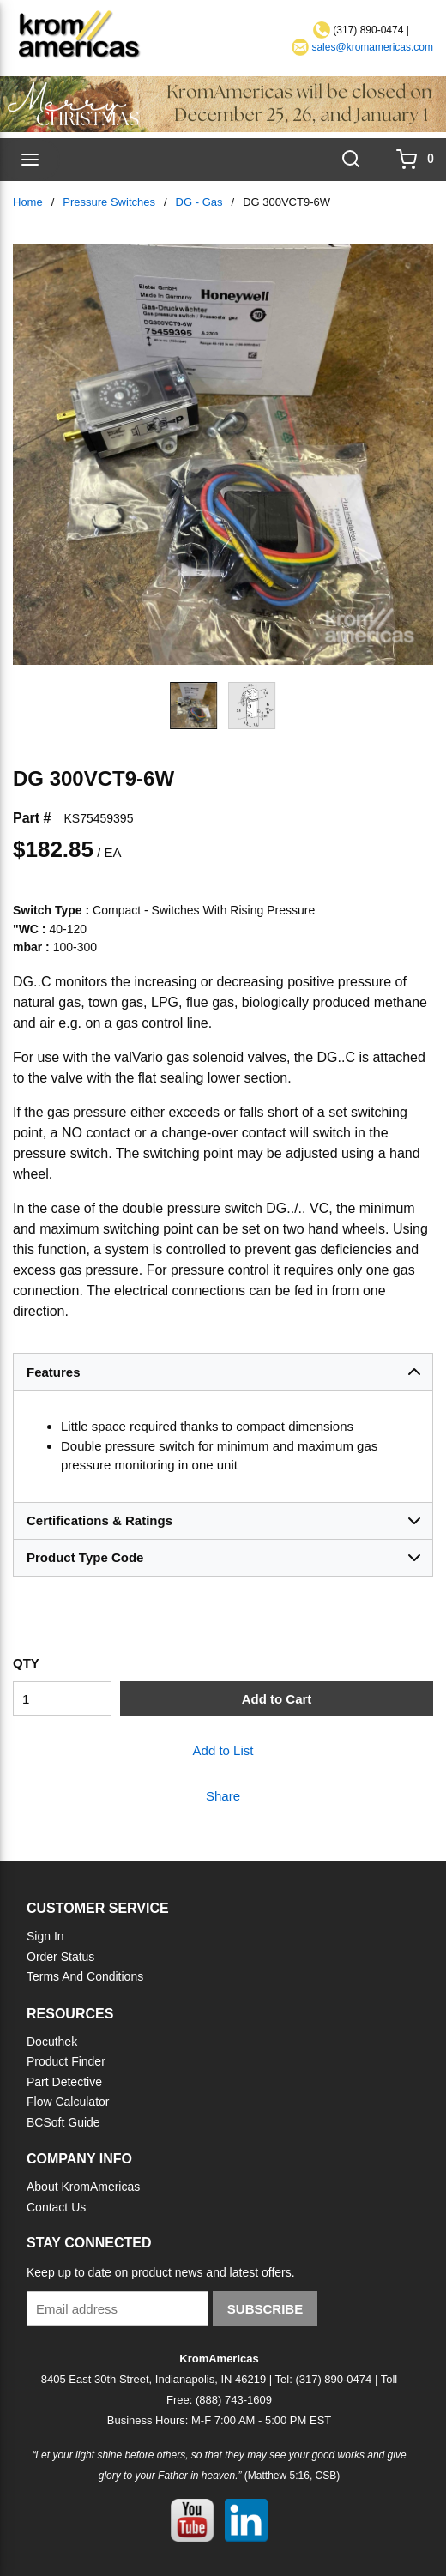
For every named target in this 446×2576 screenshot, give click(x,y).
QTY (26, 1663)
